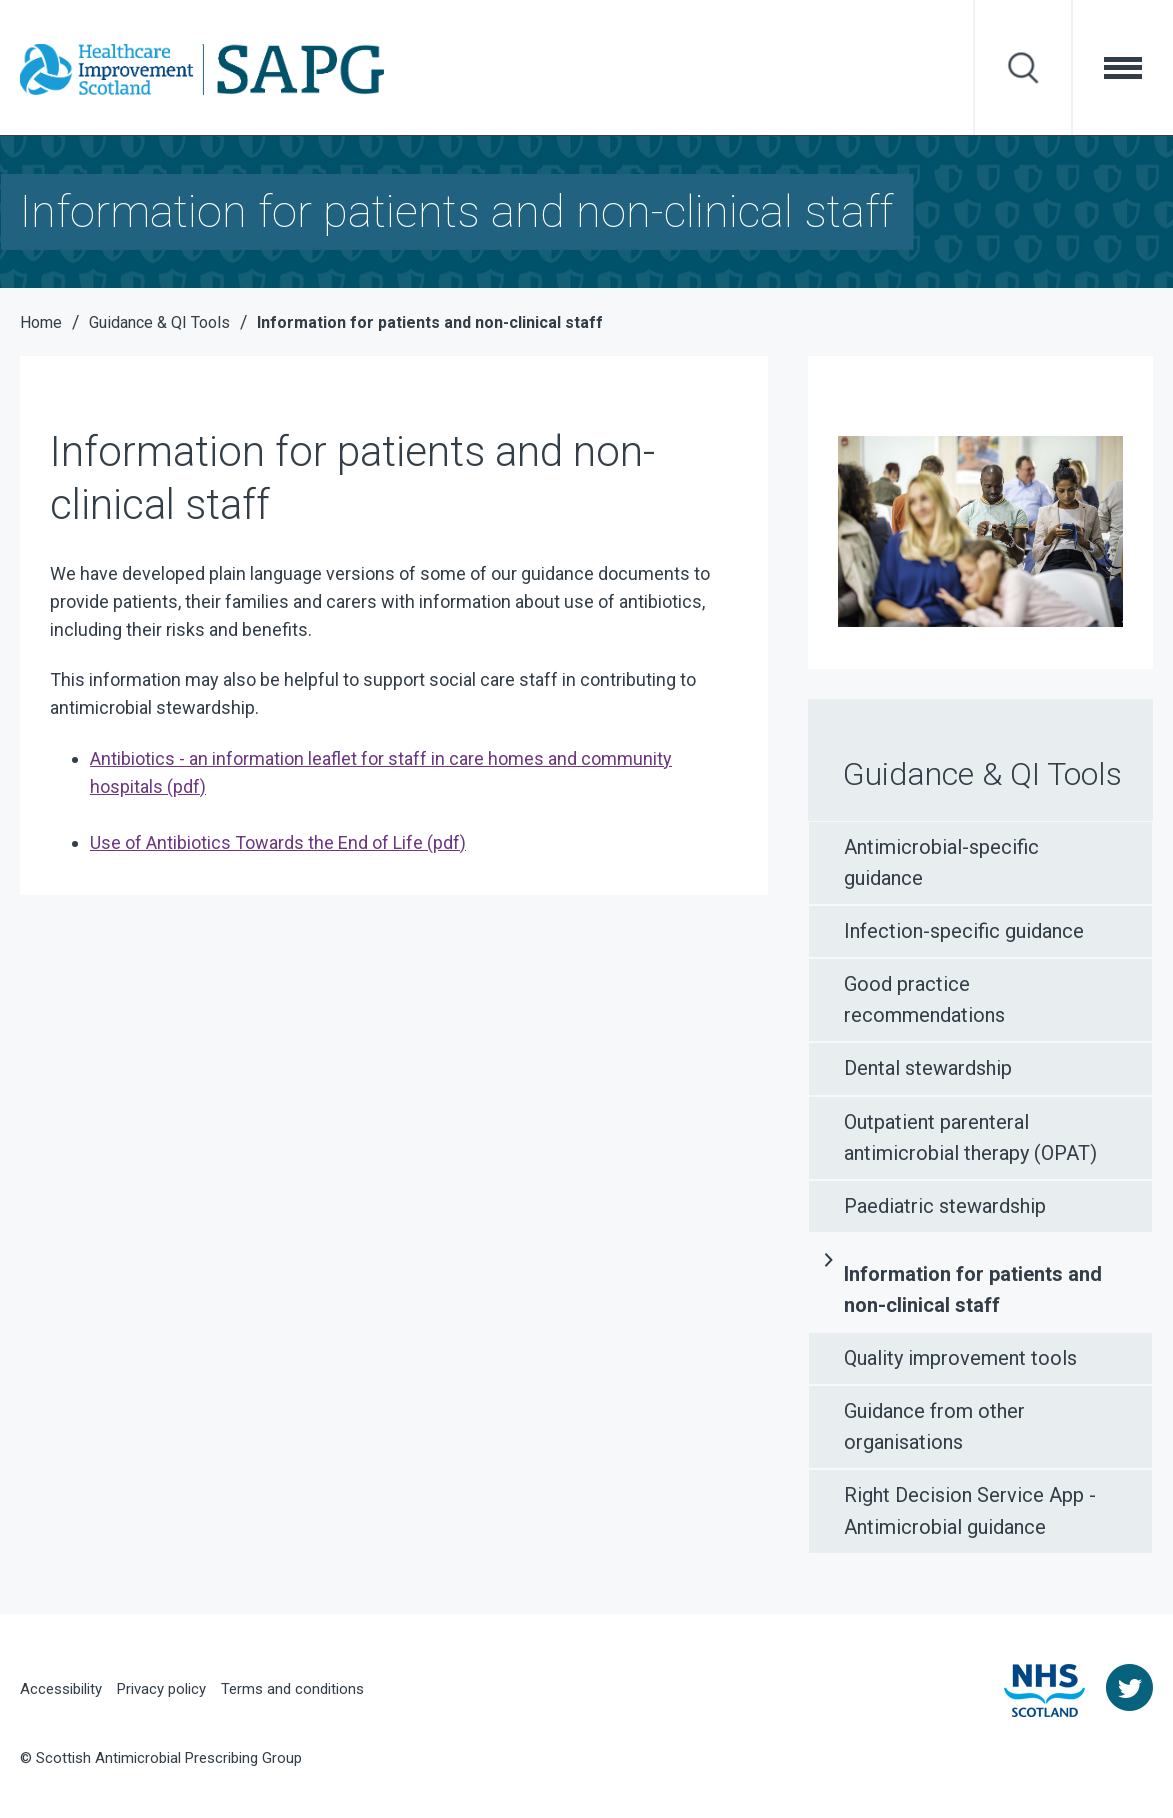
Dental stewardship (928, 1068)
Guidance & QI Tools (982, 774)
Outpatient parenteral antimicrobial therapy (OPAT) (970, 1137)
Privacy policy (161, 1689)
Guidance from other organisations (934, 1426)
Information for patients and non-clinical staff (973, 1289)
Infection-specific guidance (964, 931)
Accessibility (61, 1689)
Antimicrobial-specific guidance (941, 862)
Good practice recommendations (924, 999)
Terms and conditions (292, 1689)
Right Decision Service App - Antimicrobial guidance (970, 1510)
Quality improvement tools (960, 1358)
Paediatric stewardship (945, 1206)
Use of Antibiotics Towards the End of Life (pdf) (278, 842)
